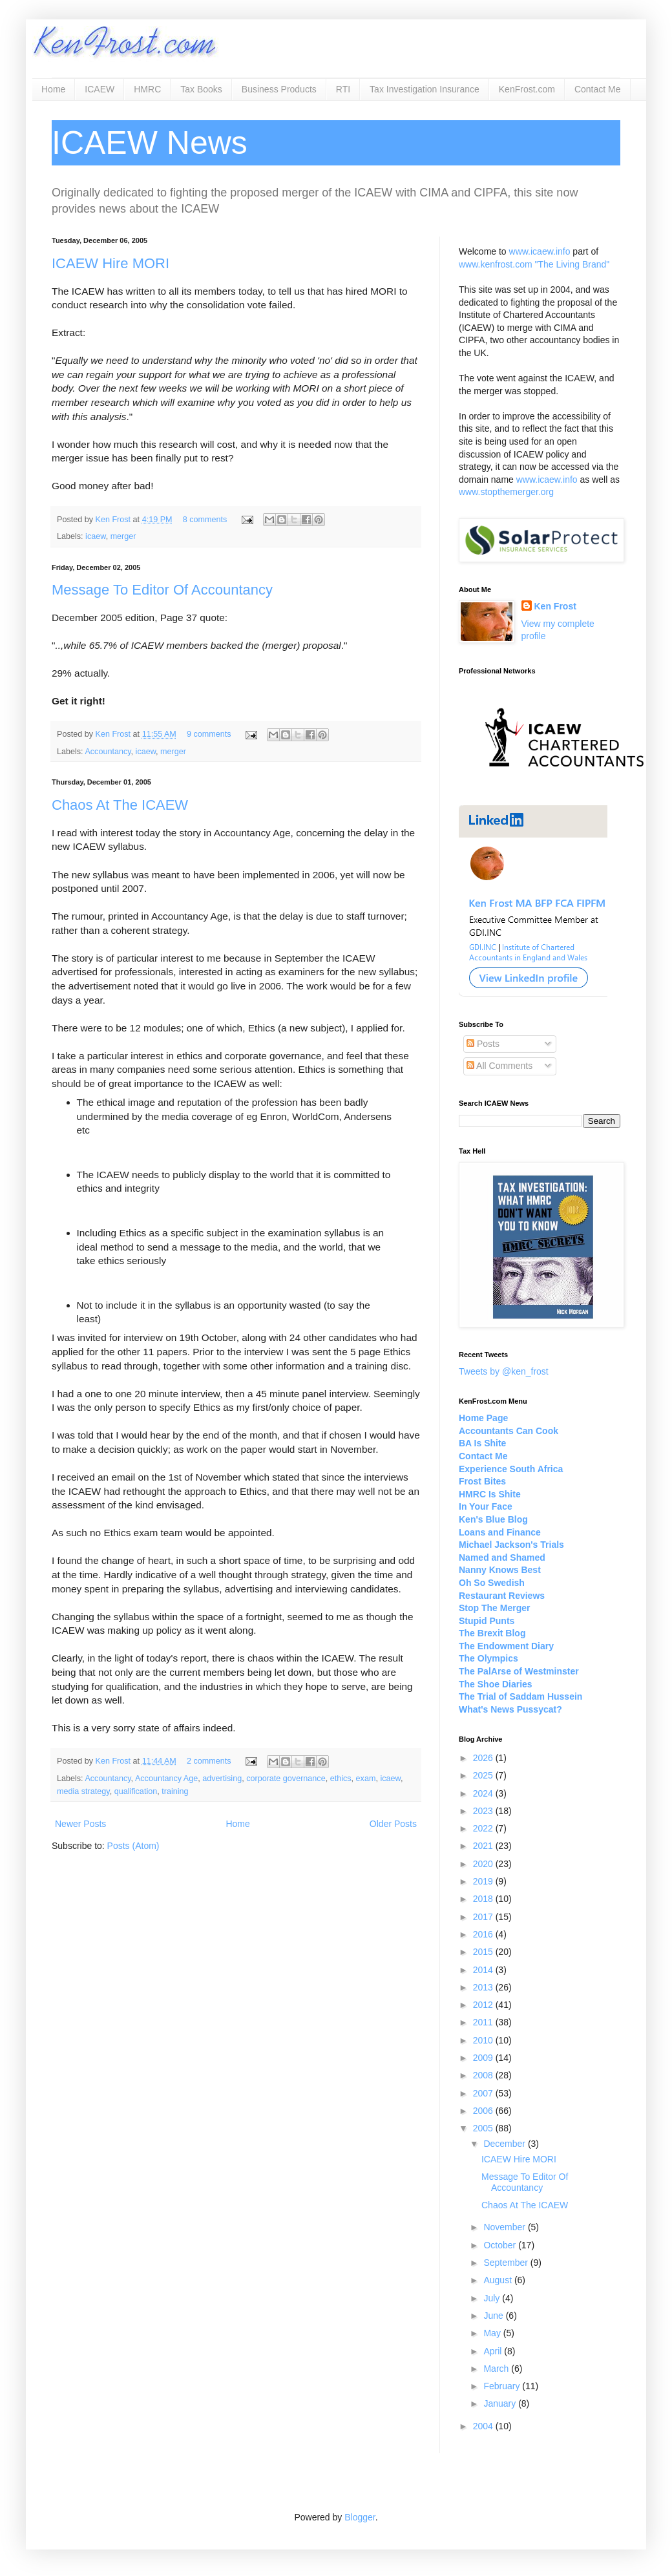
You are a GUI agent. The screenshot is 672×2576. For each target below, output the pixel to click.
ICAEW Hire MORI (110, 263)
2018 (484, 1899)
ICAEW (99, 89)
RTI (343, 89)
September (506, 2262)
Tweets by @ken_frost (504, 1371)
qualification (136, 1791)
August (498, 2280)
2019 (484, 1881)
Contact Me (597, 89)
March (497, 2368)
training (175, 1791)
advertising (222, 1778)
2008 (484, 2075)
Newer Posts (80, 1824)
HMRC (147, 89)
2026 (484, 1758)
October (500, 2245)
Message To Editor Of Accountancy (162, 590)
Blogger (359, 2517)
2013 (484, 1987)
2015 (484, 1952)
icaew (95, 536)
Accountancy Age (166, 1778)
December (505, 2143)
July (492, 2298)
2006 (484, 2111)
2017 (484, 1917)
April (493, 2351)
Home (53, 89)
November (505, 2227)
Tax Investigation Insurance (424, 89)
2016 (484, 1934)
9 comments (209, 734)
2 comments (209, 1761)
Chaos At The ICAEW (120, 805)
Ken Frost (114, 519)
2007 (484, 2093)
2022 (484, 1828)
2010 (484, 2040)
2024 (484, 1793)
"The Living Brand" (571, 264)
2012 (484, 2005)
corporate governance (286, 1778)
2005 (484, 2128)
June (494, 2315)
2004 (484, 2426)
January (500, 2403)
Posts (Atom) (133, 1846)
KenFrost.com (527, 89)
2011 (484, 2022)
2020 (484, 1864)
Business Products (279, 89)
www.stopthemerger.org (506, 492)
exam (366, 1778)
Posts (483, 1044)
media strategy (83, 1791)
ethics (341, 1778)
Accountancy (108, 751)
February (502, 2386)
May (493, 2333)
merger (123, 536)
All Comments (499, 1066)
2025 (484, 1775)
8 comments (205, 519)
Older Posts (393, 1824)
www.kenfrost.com (495, 264)
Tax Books (201, 89)
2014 (484, 1970)
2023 (484, 1811)
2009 (484, 2058)
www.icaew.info (540, 251)
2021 (484, 1846)
